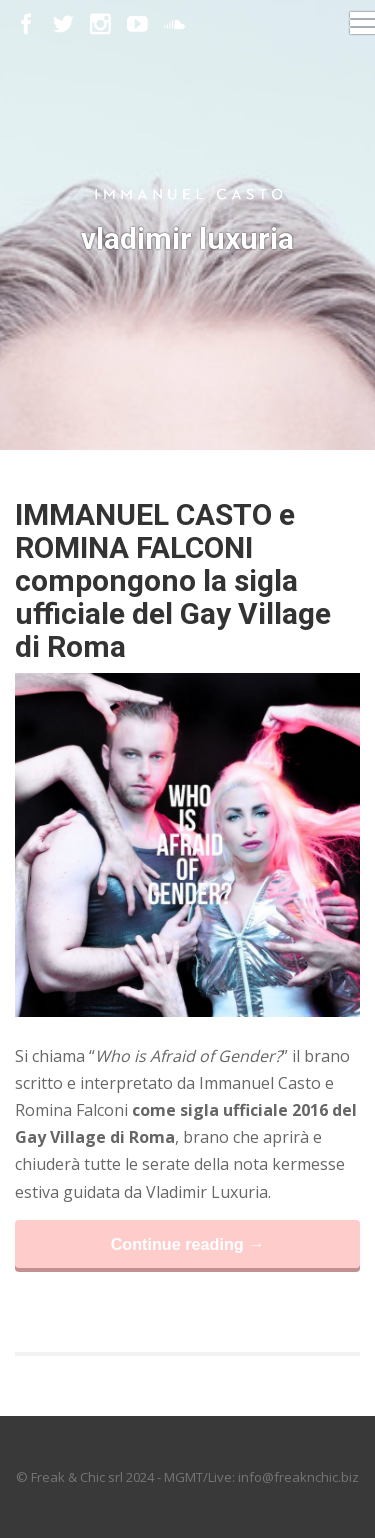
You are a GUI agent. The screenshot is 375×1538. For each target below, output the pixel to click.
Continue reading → (188, 1244)
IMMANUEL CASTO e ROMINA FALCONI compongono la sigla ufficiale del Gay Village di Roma (173, 580)
